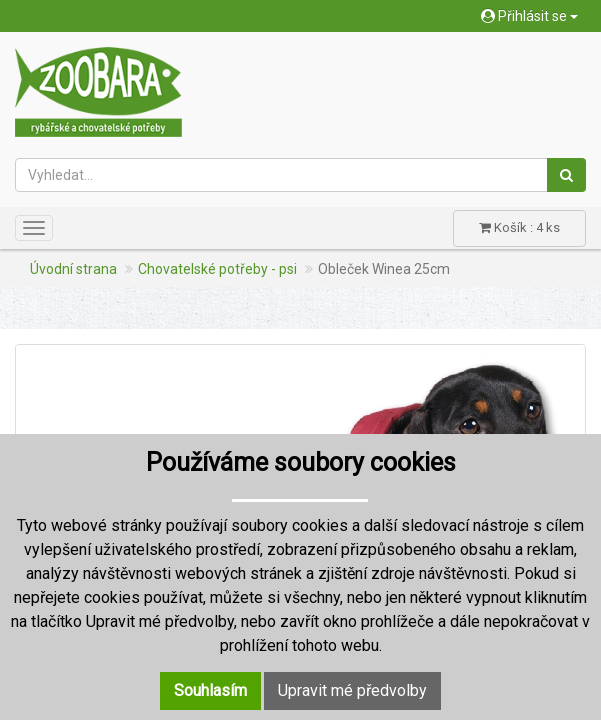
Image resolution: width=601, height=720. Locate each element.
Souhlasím (210, 690)
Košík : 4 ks (519, 227)
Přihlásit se (529, 16)
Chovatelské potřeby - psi (217, 269)
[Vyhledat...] (281, 175)
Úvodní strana (73, 269)
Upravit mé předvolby (352, 690)
